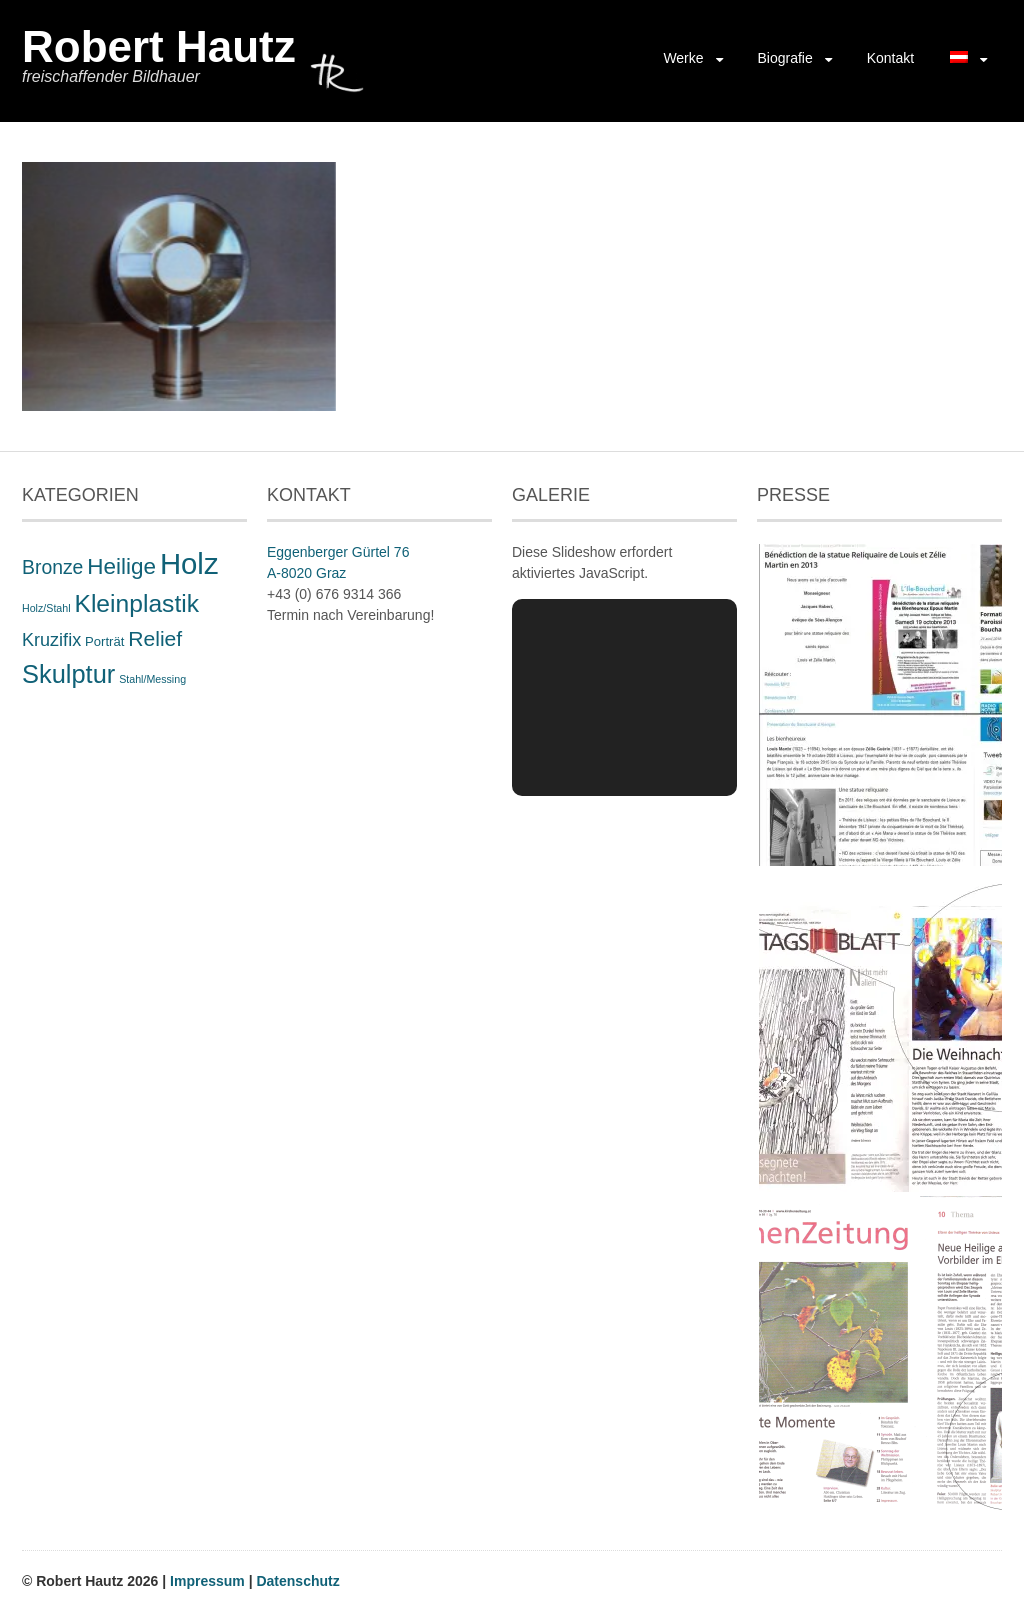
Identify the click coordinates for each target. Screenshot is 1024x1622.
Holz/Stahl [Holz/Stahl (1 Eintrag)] (46, 608)
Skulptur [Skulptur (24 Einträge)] (68, 674)
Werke (683, 58)
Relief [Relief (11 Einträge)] (155, 638)
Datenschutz (297, 1581)
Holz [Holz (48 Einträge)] (189, 563)
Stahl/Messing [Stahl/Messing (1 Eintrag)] (152, 679)
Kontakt (890, 58)
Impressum (209, 1581)
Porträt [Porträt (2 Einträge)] (104, 641)
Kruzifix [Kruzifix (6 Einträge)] (51, 640)
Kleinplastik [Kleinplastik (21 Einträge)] (136, 603)
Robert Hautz (159, 46)
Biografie (784, 58)
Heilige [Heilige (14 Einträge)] (121, 566)
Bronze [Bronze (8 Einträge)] (52, 567)
